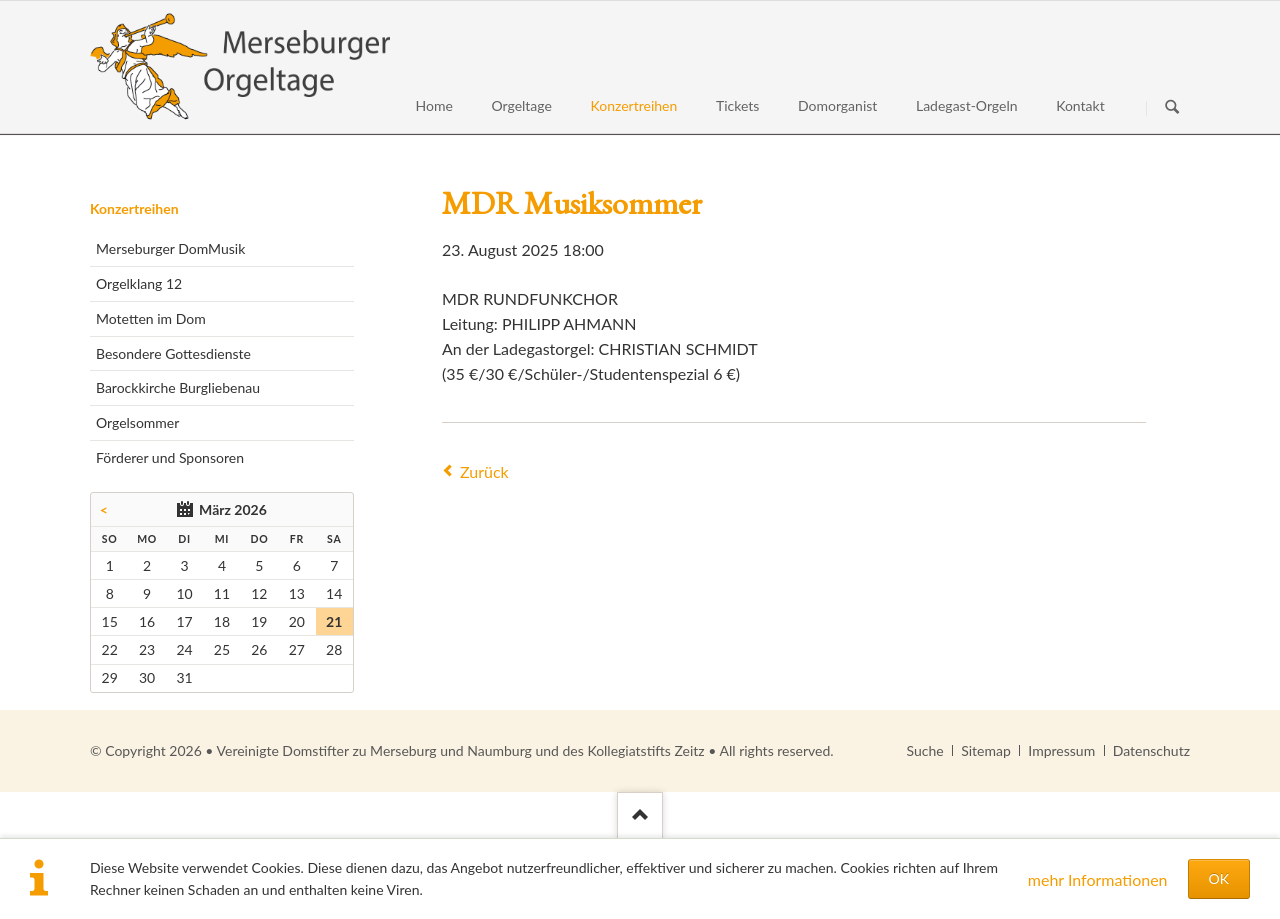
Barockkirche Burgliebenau (178, 387)
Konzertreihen (134, 208)
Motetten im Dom (151, 318)
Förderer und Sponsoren (170, 457)
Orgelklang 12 (139, 283)
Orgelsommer (137, 422)
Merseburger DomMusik (170, 248)
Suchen (1172, 108)
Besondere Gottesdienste (173, 353)
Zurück (484, 471)
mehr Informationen (1098, 879)
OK (1219, 878)
